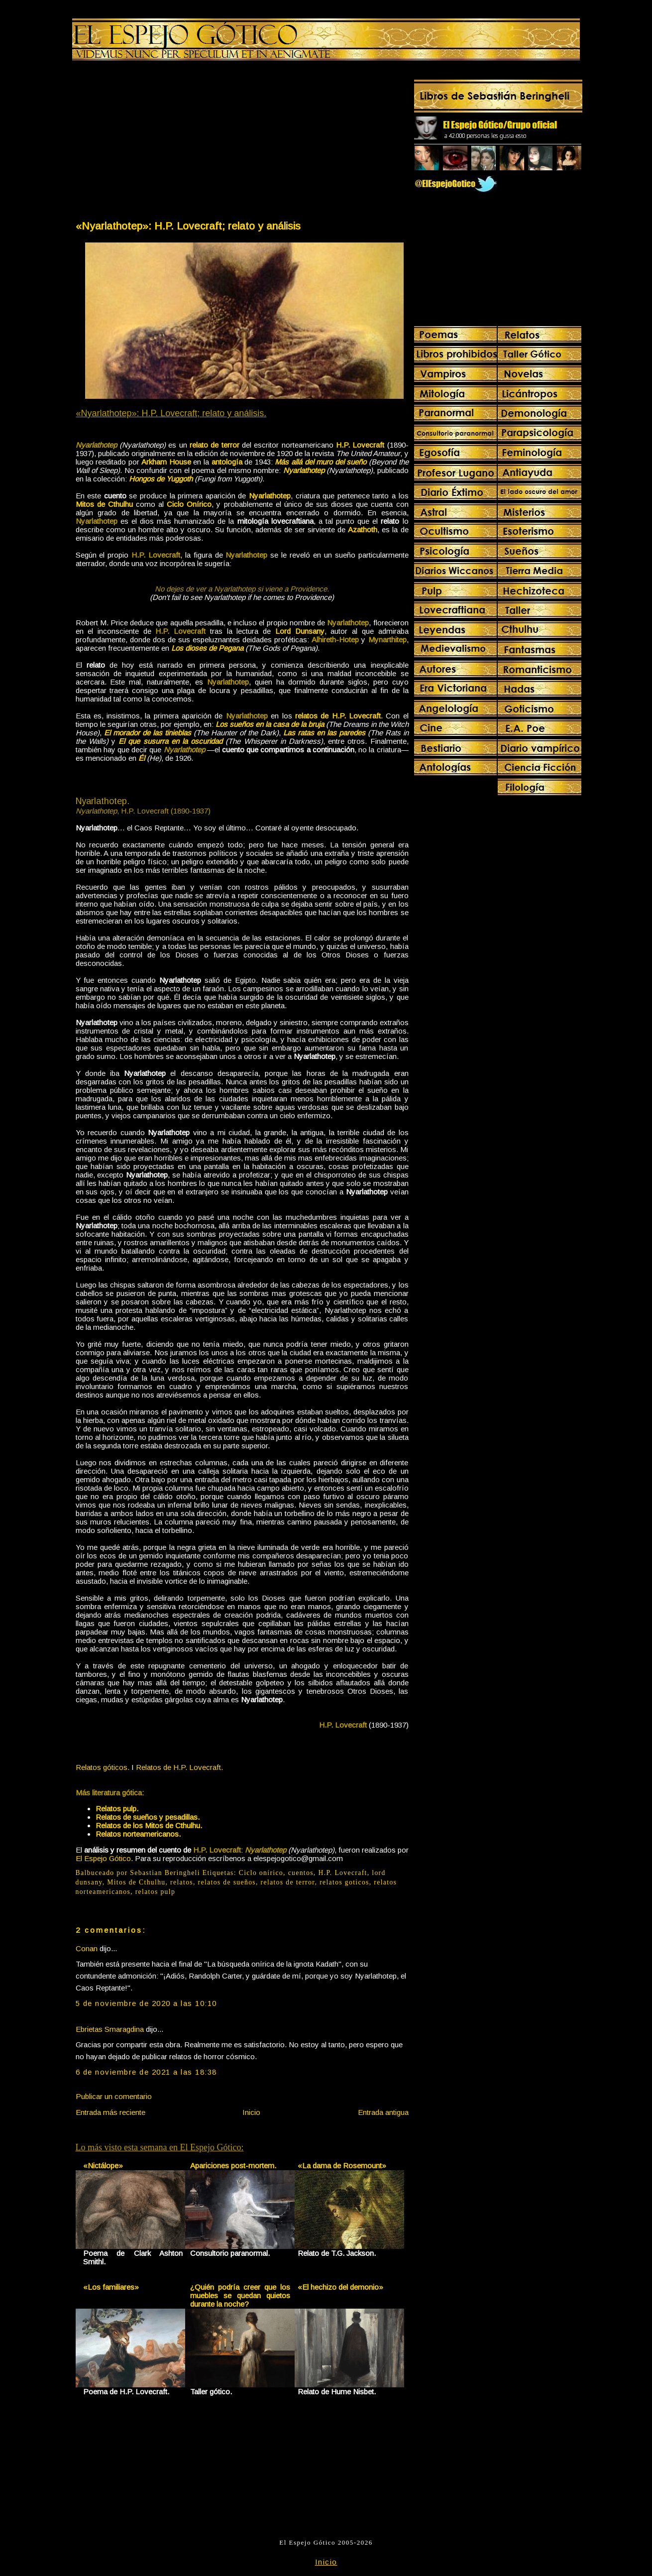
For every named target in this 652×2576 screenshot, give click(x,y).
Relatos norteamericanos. (138, 1834)
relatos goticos (344, 1882)
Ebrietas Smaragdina (110, 2029)
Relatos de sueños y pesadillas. (148, 1817)
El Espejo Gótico (103, 1858)
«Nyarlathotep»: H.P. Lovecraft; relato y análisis (188, 226)
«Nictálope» (103, 2165)
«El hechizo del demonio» (340, 2287)
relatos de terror (288, 1882)
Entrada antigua (383, 2112)
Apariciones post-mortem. (233, 2165)
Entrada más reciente (110, 2112)
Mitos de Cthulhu (136, 1882)
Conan (87, 1948)
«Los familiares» (111, 2287)
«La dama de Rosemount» (342, 2165)
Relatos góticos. (102, 1767)
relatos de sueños (227, 1882)
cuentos (301, 1872)
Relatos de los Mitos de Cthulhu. (149, 1825)
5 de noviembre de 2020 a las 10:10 (146, 2003)
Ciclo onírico (261, 1872)
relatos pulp (155, 1891)
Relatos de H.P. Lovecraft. (179, 1767)
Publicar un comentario (114, 2096)
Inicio (251, 2112)
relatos (181, 1882)
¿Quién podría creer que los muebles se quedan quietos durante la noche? (240, 2295)
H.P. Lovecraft (342, 1872)
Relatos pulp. (117, 1808)
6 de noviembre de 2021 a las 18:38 (146, 2072)
